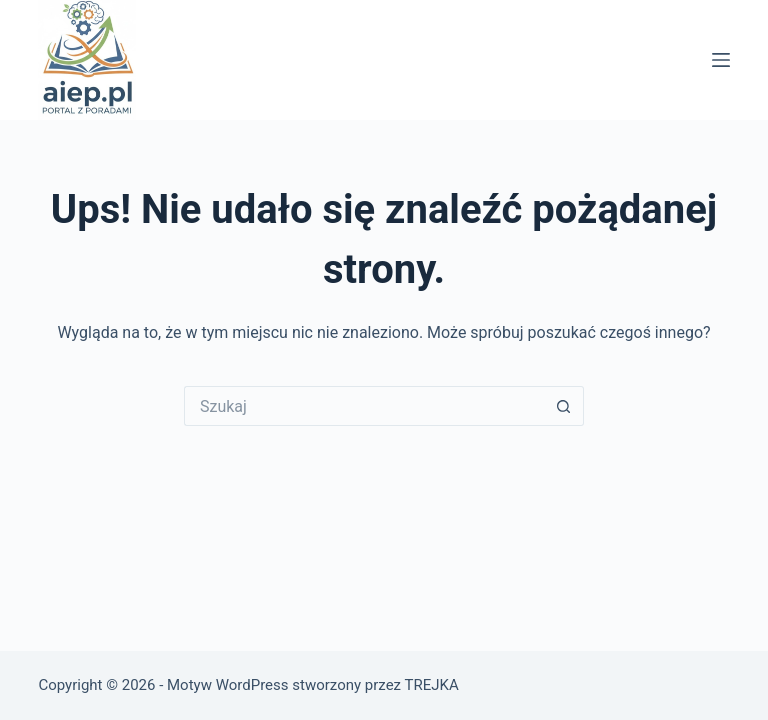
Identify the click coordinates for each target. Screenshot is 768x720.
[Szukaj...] (364, 406)
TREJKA (431, 685)
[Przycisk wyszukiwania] (564, 406)
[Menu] (721, 60)
